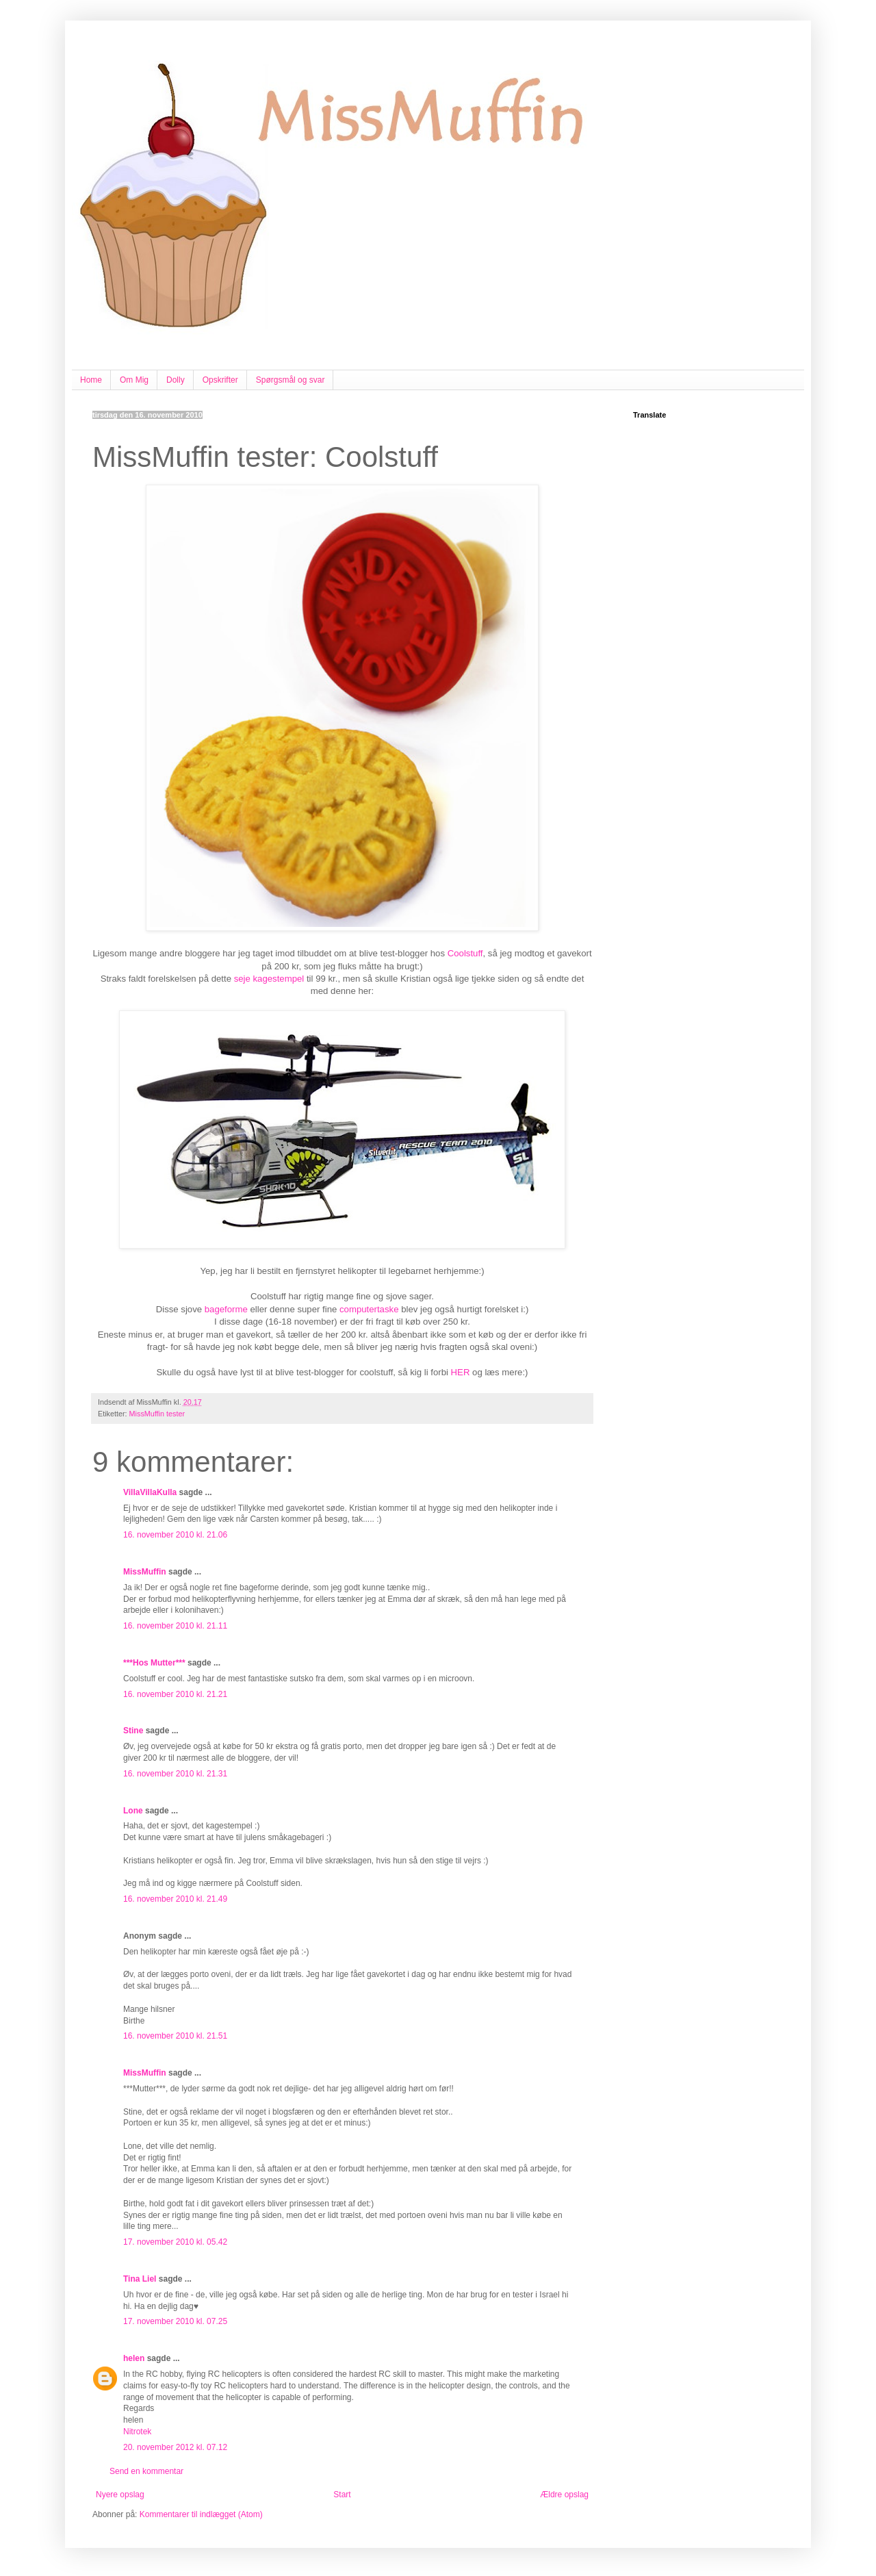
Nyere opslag (120, 2494)
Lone (133, 1810)
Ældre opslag (564, 2494)
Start (341, 2494)
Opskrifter (220, 380)
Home (91, 380)
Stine (133, 1730)
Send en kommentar (146, 2471)
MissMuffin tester (157, 1414)
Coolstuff (465, 953)
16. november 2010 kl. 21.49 (175, 1899)
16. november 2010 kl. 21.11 (175, 1626)
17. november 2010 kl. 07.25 (175, 2321)
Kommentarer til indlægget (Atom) (201, 2514)
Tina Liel (139, 2279)
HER (460, 1372)
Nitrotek (137, 2431)
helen (133, 2358)
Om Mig (134, 380)
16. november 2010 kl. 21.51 (175, 2036)
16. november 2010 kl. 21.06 (175, 1535)
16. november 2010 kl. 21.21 (175, 1694)
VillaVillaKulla (150, 1492)
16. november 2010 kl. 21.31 (175, 1773)
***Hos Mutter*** (154, 1663)
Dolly (175, 380)
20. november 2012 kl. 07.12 (175, 2447)
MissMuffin (144, 1572)
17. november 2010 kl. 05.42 (175, 2242)
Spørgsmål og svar (290, 380)
